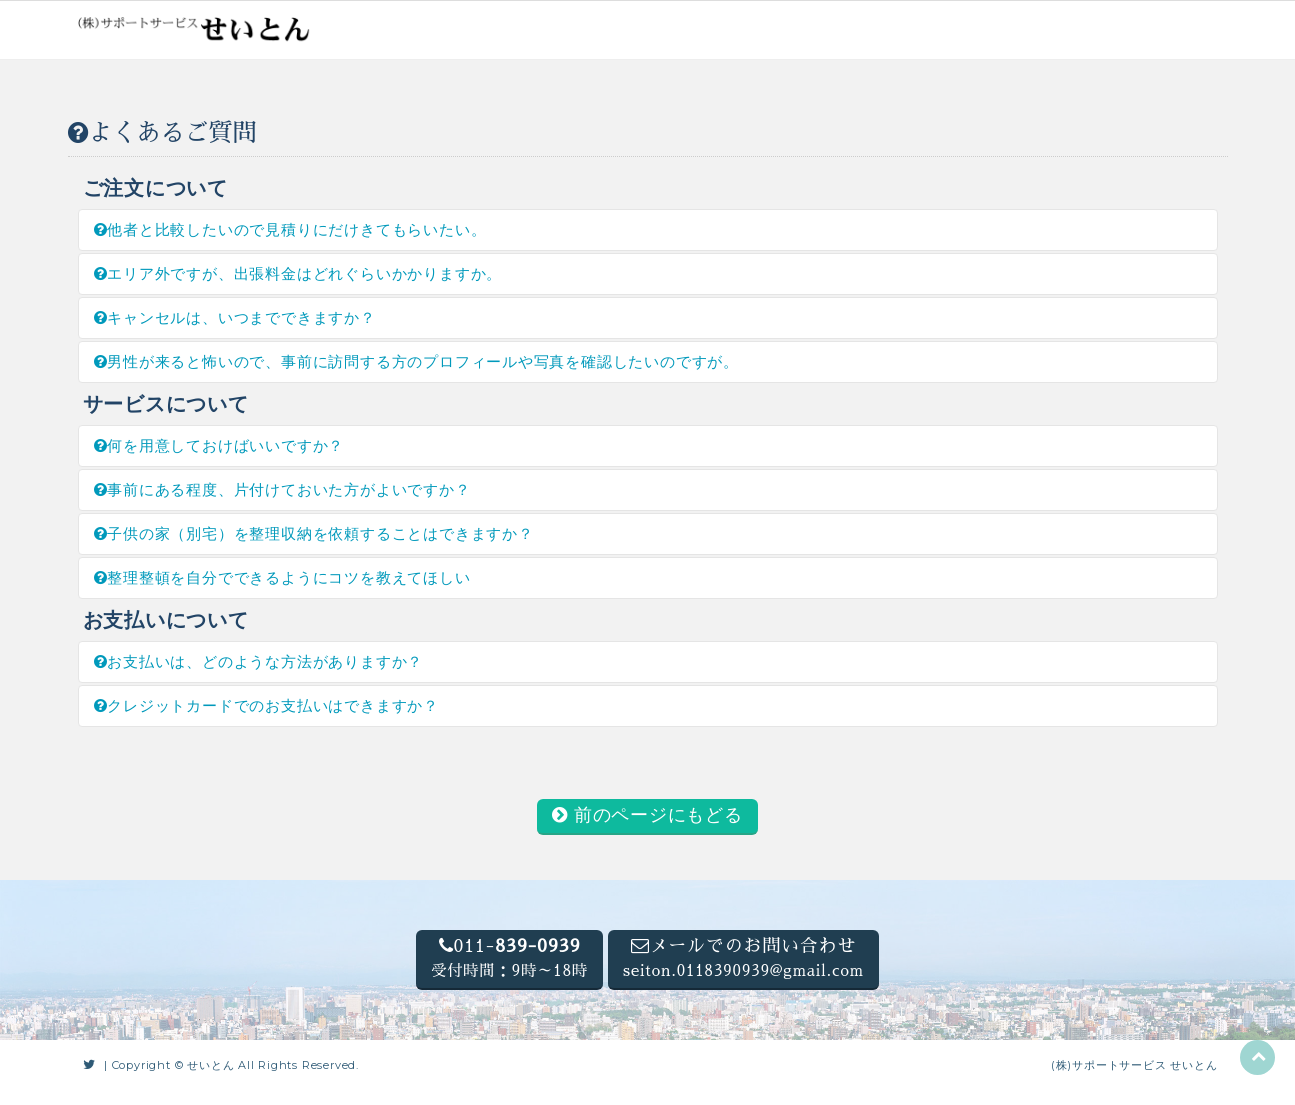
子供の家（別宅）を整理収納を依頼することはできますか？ (314, 533)
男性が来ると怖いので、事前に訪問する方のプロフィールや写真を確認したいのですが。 (417, 361)
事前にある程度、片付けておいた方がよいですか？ (282, 489)
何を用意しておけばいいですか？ (219, 445)
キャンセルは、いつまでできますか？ (235, 317)
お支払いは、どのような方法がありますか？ (259, 661)
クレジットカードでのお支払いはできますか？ (266, 705)
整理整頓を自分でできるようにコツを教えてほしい (282, 577)
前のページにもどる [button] (647, 815)
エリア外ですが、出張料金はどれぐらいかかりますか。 (298, 273)
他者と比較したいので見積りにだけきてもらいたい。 (290, 229)
